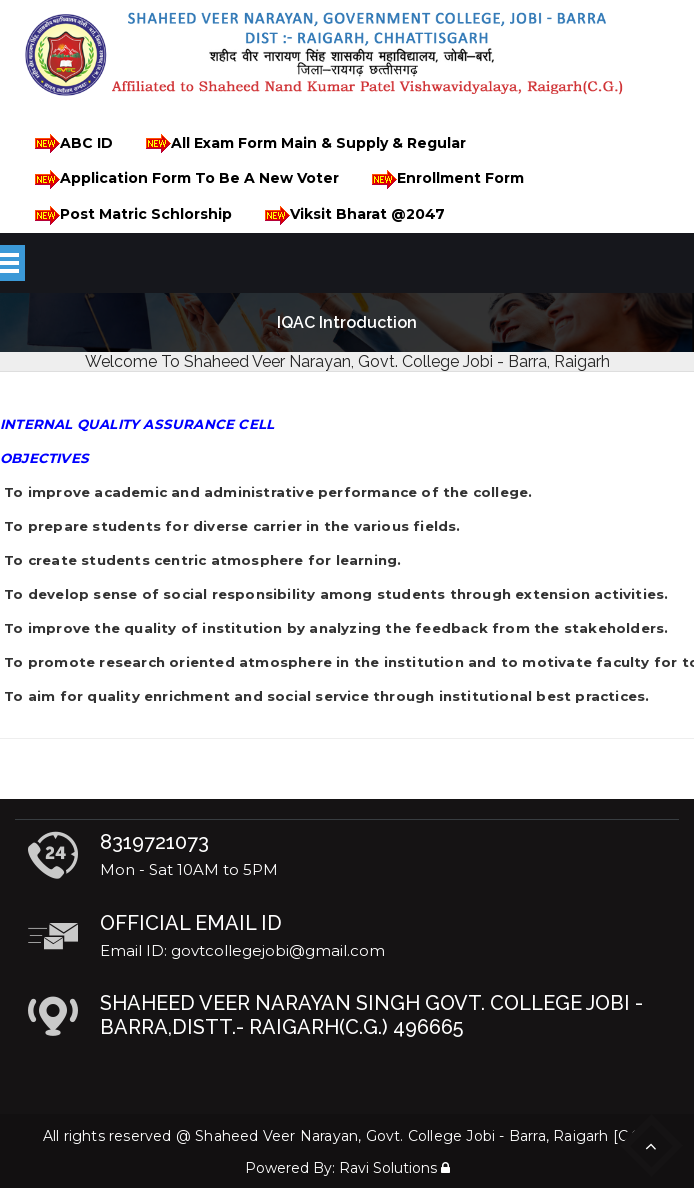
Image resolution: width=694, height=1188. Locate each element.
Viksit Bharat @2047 (351, 215)
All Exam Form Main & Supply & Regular (302, 143)
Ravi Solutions (388, 1168)
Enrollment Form (444, 179)
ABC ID (70, 143)
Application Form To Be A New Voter (183, 179)
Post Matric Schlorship (130, 215)
